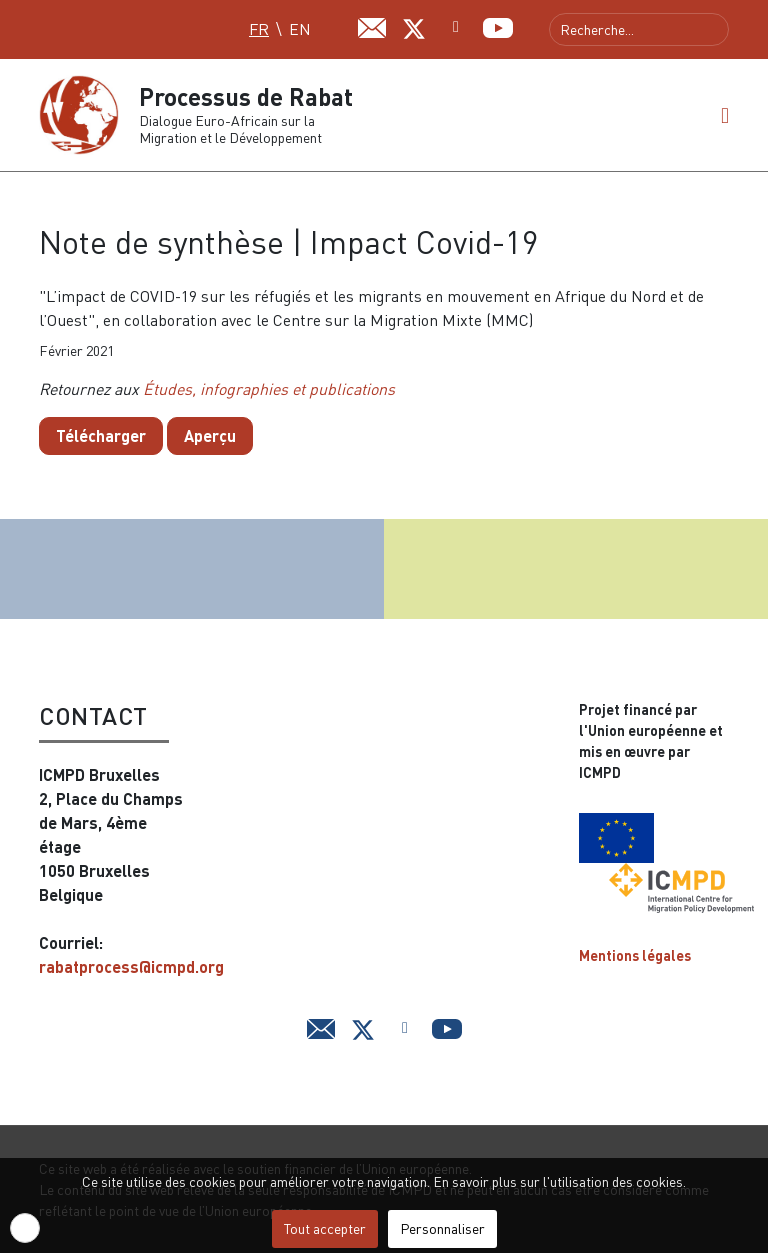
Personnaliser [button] (442, 1228)
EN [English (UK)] (300, 29)
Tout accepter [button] (325, 1228)
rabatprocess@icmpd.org (131, 966)
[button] (725, 115)
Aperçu (210, 435)
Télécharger (101, 435)
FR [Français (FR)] (259, 29)
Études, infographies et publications (269, 389)
